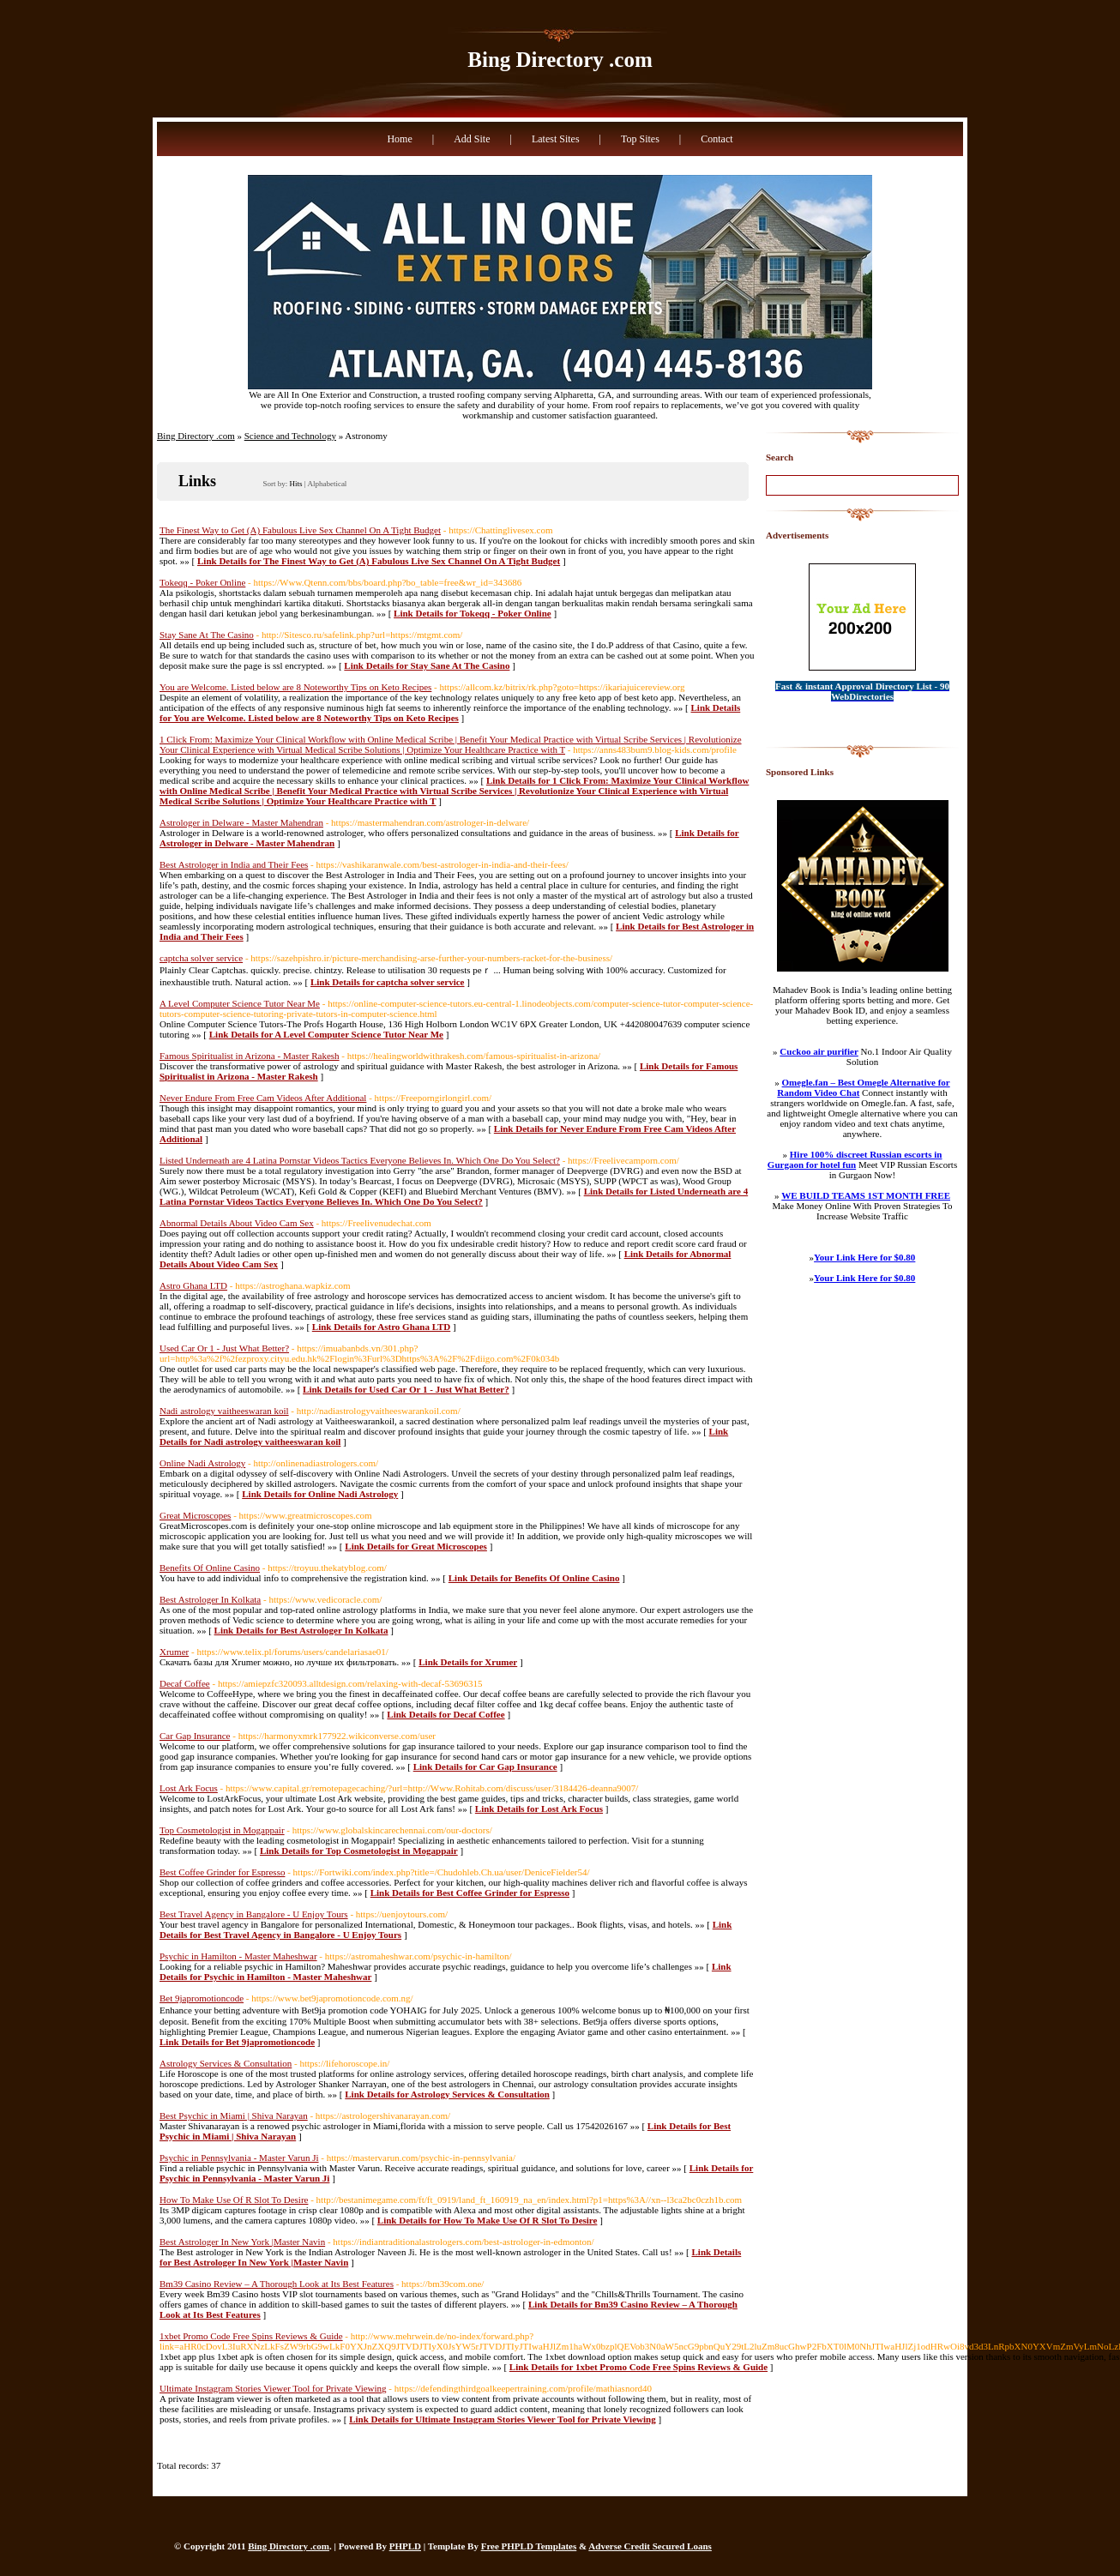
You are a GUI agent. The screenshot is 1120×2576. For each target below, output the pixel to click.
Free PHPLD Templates (529, 2546)
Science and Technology (290, 435)
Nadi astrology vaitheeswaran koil (224, 1410)
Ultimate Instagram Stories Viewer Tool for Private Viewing (273, 2388)
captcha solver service (201, 958)
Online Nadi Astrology (202, 1463)
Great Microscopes (195, 1515)
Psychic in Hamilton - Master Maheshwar (238, 1956)
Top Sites (640, 139)
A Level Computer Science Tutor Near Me (240, 1003)
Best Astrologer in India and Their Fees (234, 864)
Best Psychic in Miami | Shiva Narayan (234, 2115)
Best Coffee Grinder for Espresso (222, 1872)
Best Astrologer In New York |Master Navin (242, 2241)
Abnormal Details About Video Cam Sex (237, 1223)
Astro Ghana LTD (193, 1285)
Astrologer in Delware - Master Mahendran (241, 822)
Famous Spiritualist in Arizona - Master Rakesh (250, 1055)
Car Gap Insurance (195, 1735)
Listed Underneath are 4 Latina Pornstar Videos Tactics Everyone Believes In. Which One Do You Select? (360, 1160)
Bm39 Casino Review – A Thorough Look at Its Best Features (277, 2283)
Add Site (472, 139)
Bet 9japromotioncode (202, 1998)
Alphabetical (326, 483)
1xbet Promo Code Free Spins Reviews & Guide (251, 2336)
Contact (716, 139)
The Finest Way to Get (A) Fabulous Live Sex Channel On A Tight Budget (300, 530)
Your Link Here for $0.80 (864, 1257)
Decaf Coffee (185, 1683)
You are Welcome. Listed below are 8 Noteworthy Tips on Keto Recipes (295, 687)
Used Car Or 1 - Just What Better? (224, 1348)
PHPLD (405, 2546)
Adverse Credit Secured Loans (650, 2546)
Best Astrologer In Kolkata (210, 1599)
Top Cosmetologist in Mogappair (222, 1830)
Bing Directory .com (559, 59)
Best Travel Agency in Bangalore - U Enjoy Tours (254, 1914)
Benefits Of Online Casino (210, 1567)
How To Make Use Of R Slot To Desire (234, 2199)
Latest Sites (556, 139)
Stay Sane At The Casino (207, 634)
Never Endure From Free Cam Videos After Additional (263, 1097)
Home (399, 139)
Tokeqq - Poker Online (202, 582)
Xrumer (174, 1651)
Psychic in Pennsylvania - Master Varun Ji (239, 2157)
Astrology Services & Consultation (226, 2063)
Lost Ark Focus (189, 1788)
